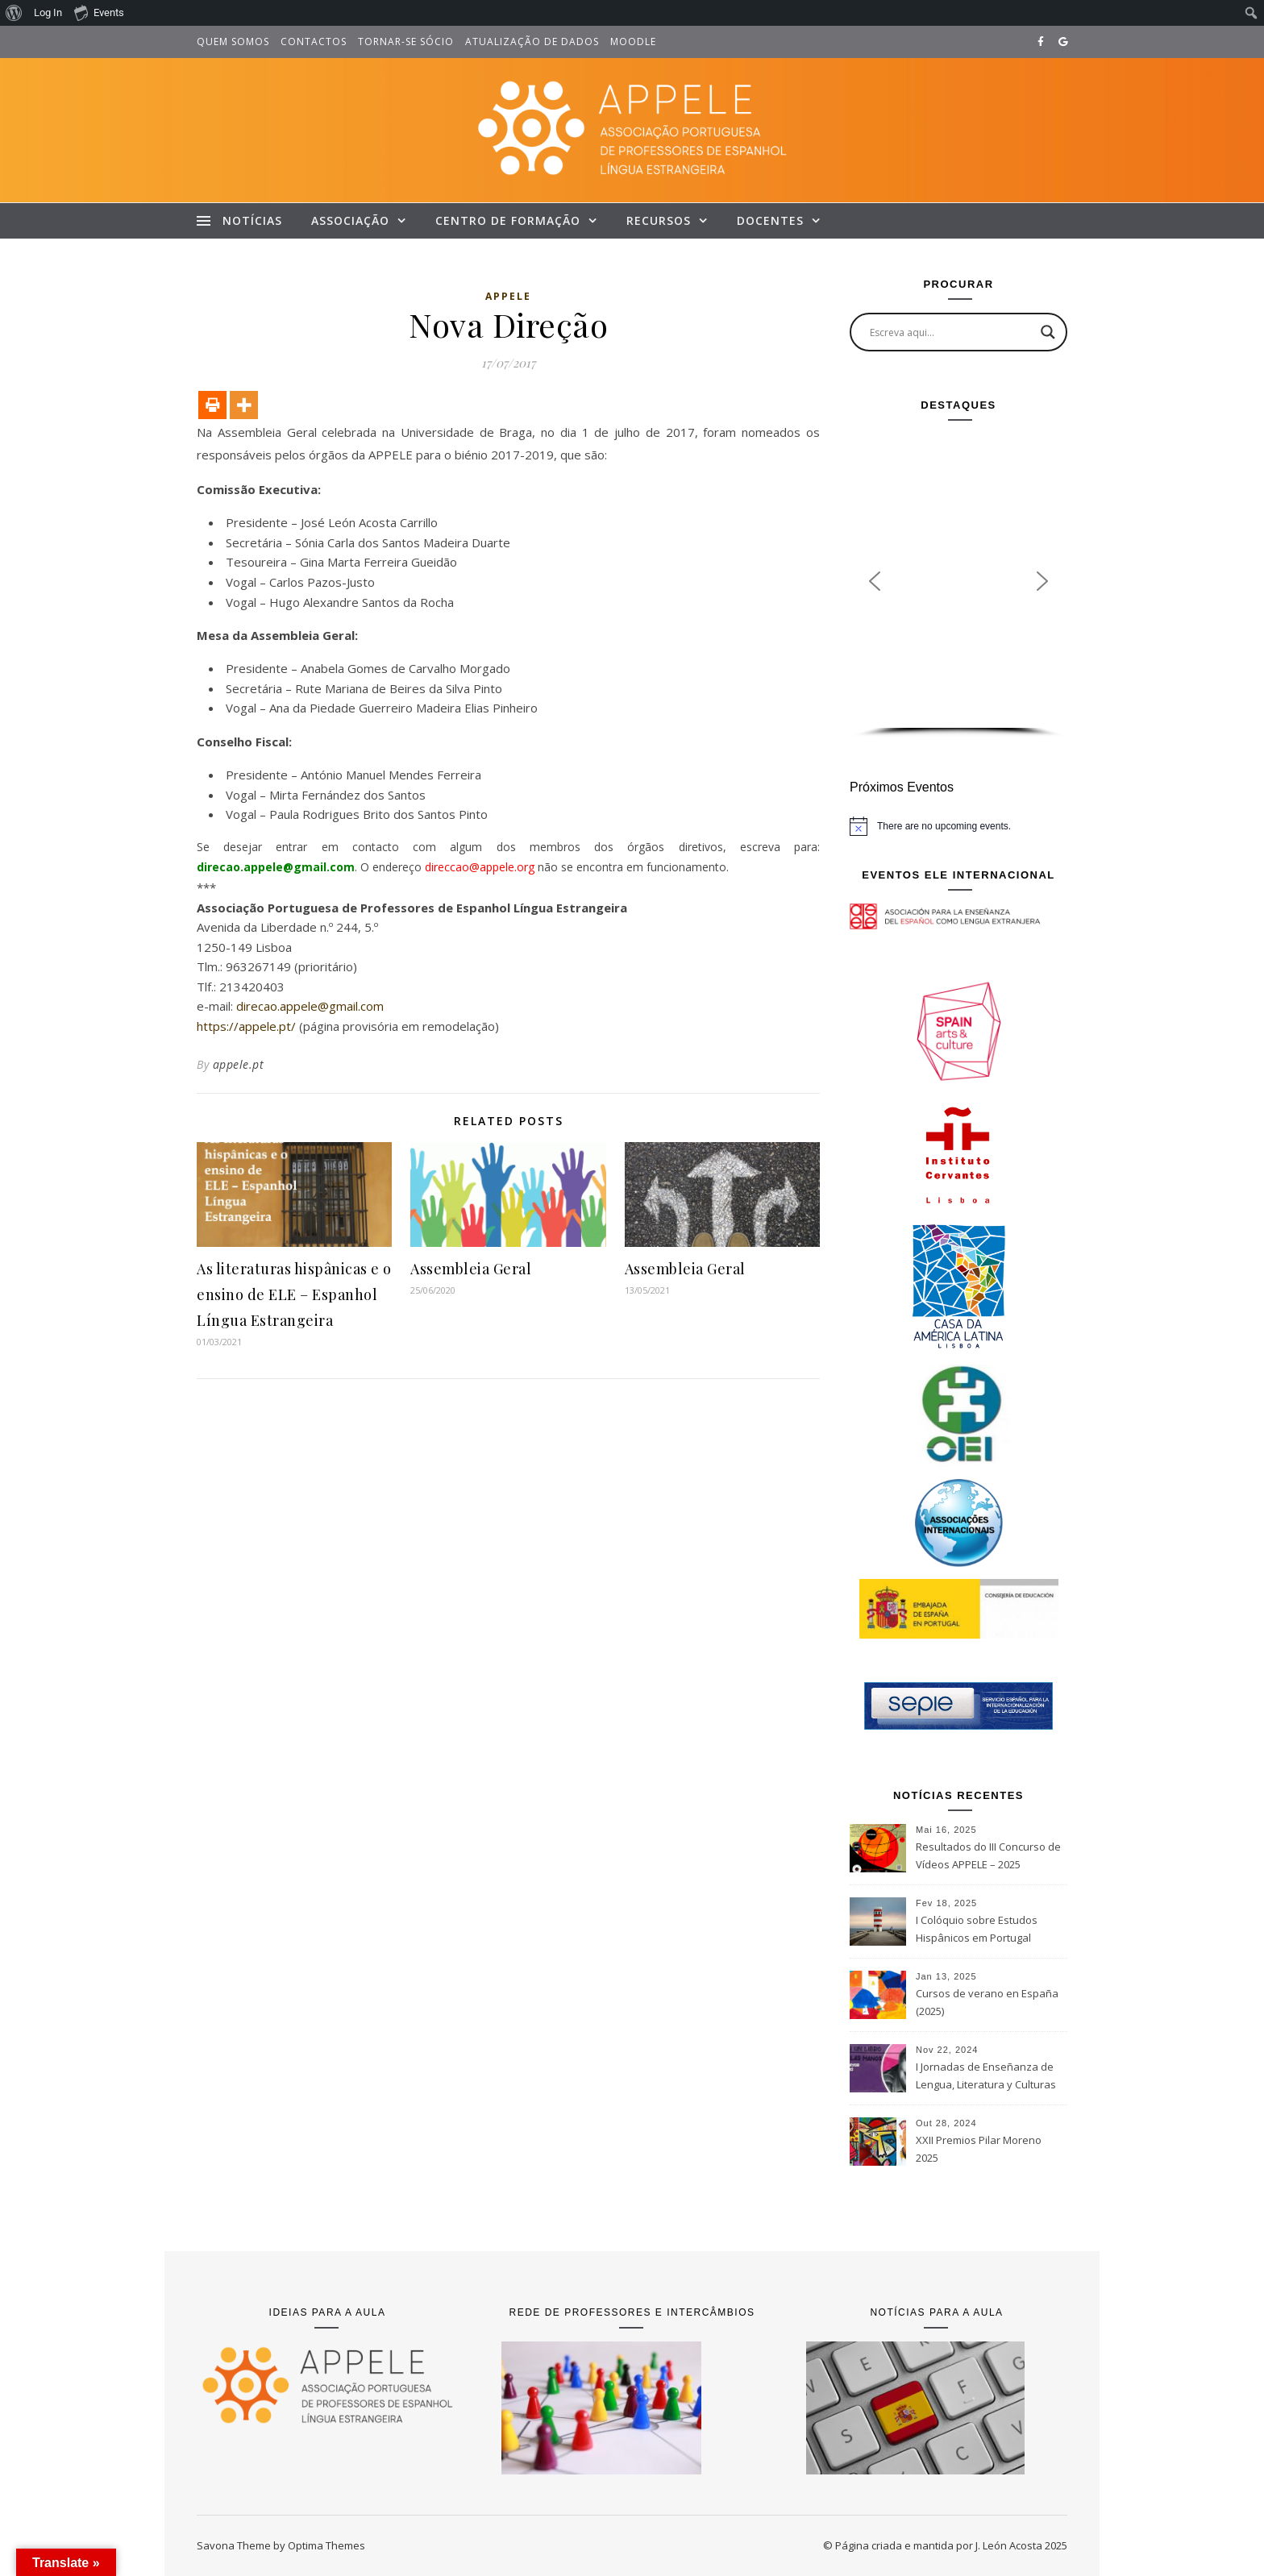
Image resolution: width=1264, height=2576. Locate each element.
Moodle (633, 41)
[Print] (212, 405)
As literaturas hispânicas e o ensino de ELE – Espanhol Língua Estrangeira (294, 1294)
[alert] (958, 826)
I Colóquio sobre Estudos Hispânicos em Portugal (976, 1929)
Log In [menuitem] (48, 12)
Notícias (252, 220)
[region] (958, 585)
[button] (875, 581)
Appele (508, 296)
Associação (350, 220)
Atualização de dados (532, 41)
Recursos (658, 220)
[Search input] (951, 332)
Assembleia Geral (470, 1268)
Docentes (770, 220)
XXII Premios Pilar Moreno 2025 (979, 2149)
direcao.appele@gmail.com (310, 1006)
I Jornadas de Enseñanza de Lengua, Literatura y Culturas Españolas (986, 2077)
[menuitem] (14, 13)
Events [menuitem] (99, 12)
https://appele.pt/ (246, 1026)
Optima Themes (326, 2545)
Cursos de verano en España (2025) (987, 2002)
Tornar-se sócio (406, 41)
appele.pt (238, 1064)
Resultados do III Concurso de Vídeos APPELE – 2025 (988, 1855)
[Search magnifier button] (1048, 332)
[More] (244, 405)
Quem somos (233, 41)
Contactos (314, 41)
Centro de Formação (507, 220)
